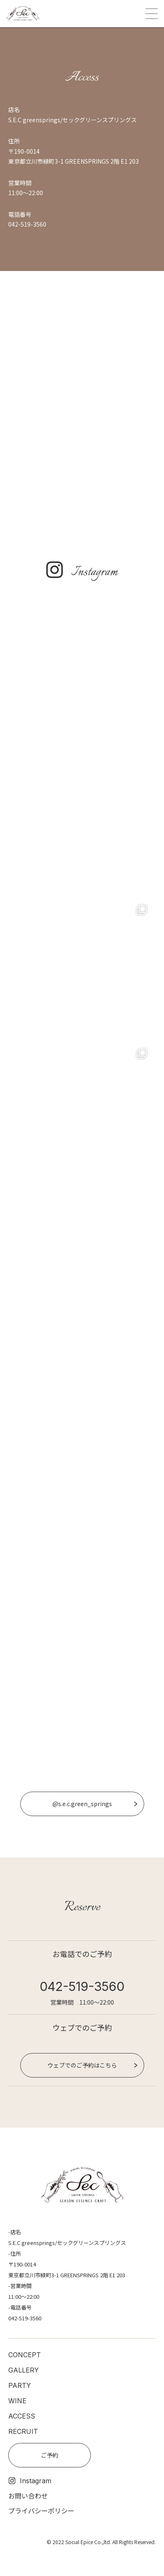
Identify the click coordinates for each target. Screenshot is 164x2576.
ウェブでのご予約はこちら (82, 2065)
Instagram (29, 2481)
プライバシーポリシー (41, 2511)
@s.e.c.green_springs (82, 1804)
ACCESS (21, 2416)
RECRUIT (23, 2431)
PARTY (19, 2385)
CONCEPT (24, 2355)
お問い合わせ (28, 2496)
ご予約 (49, 2455)
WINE (17, 2401)
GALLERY (23, 2370)
